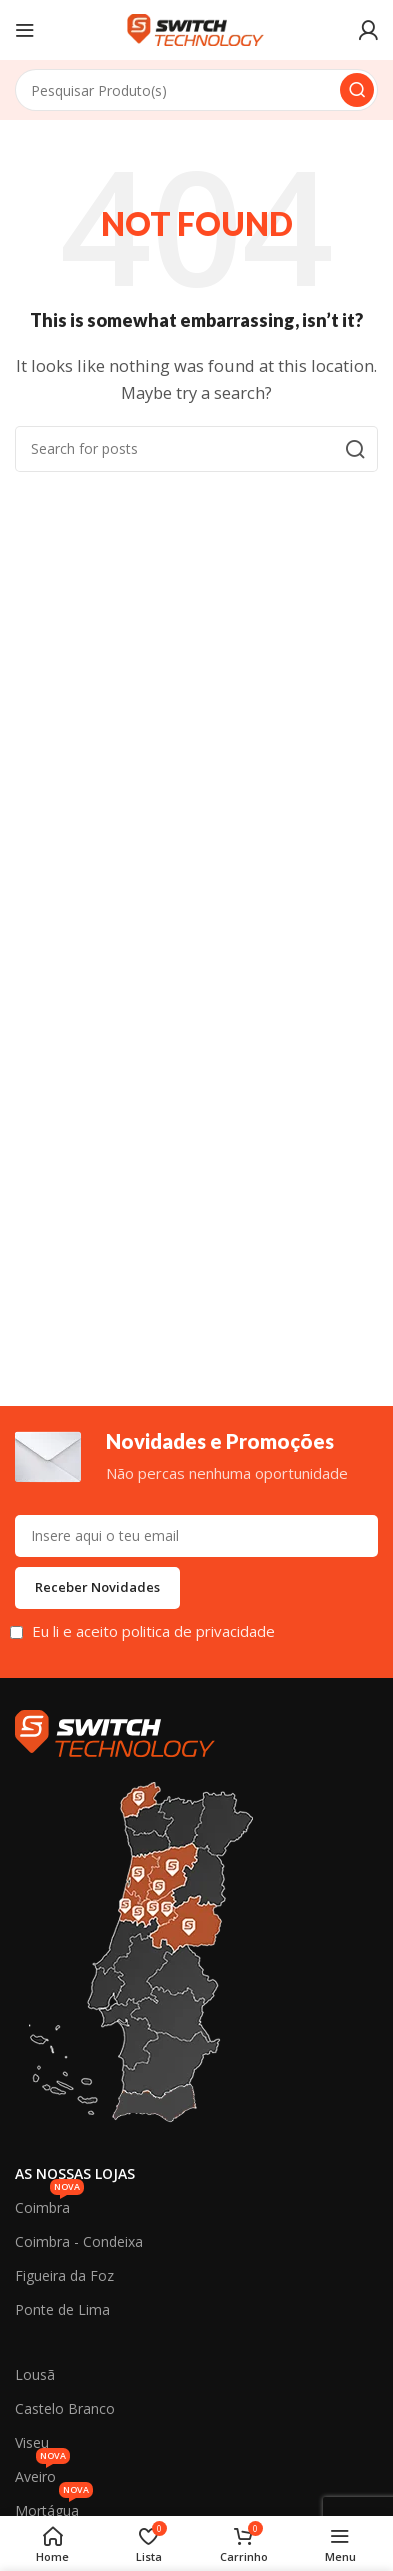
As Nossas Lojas (75, 2173)
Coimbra (49, 2204)
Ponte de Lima (62, 2309)
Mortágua (54, 2507)
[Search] (196, 90)
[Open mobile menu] (25, 30)
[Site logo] (197, 28)
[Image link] (115, 1731)
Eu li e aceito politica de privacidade (153, 1631)
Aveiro (42, 2473)
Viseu (32, 2442)
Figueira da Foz (64, 2275)
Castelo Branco (65, 2408)
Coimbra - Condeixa (79, 2241)
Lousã (35, 2374)
